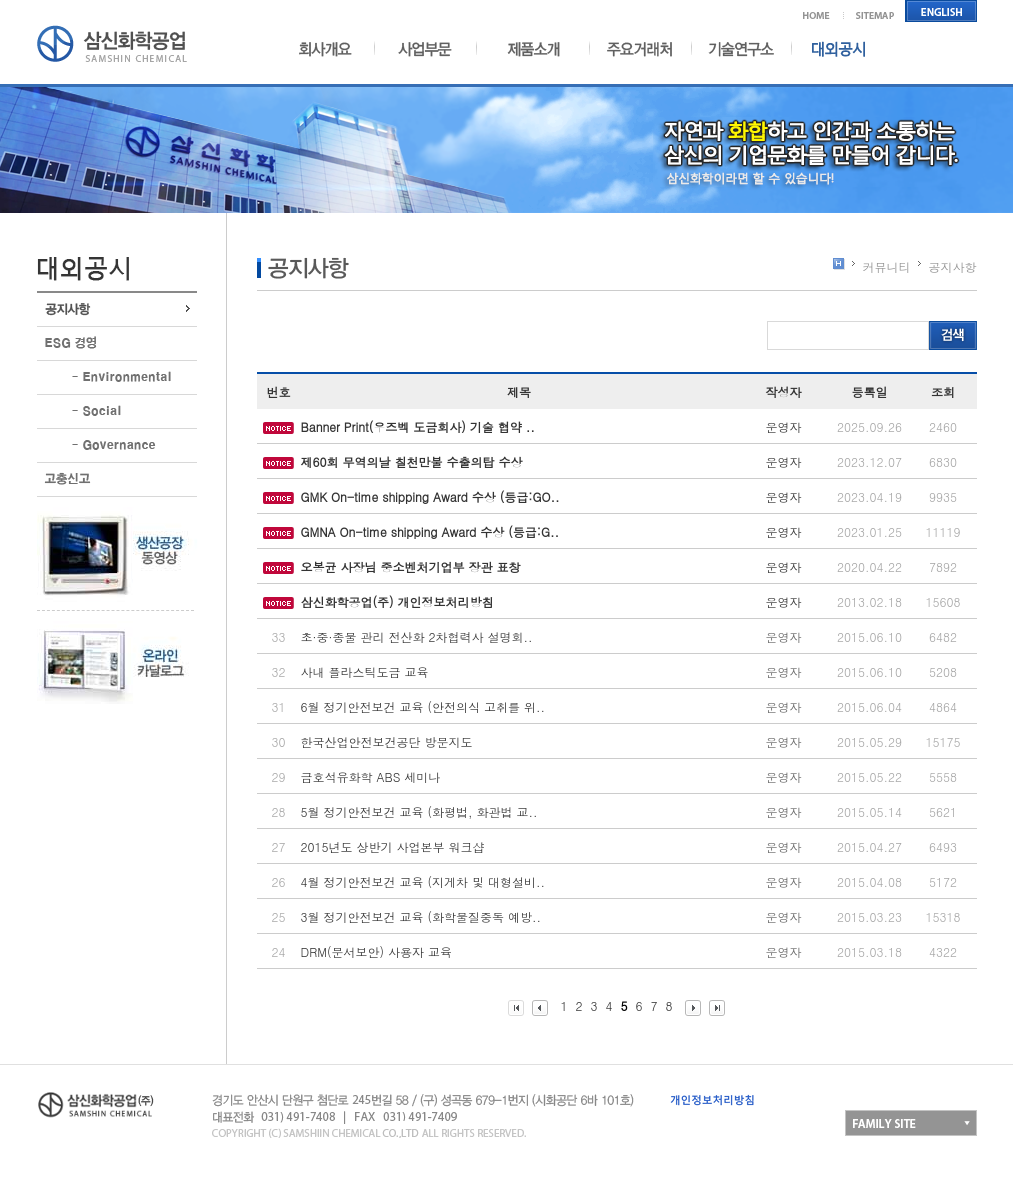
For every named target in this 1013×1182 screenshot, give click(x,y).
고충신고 (117, 479)
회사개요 (333, 48)
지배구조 (117, 445)
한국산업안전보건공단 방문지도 (387, 741)
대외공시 (829, 48)
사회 (117, 411)
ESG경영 (117, 343)
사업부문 (419, 48)
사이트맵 (875, 11)
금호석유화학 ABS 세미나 (371, 776)
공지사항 (117, 309)
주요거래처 (640, 48)
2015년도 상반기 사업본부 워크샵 (393, 846)
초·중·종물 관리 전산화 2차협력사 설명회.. (417, 636)
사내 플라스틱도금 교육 (365, 671)
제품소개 (529, 48)
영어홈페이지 (941, 11)
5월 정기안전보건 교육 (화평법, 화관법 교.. (419, 811)
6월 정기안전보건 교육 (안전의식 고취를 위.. (423, 706)
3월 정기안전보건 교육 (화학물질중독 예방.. (421, 916)
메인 (823, 11)
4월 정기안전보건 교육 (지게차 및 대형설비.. (423, 881)
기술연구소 (741, 48)
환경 (117, 377)
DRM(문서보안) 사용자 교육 (376, 951)
